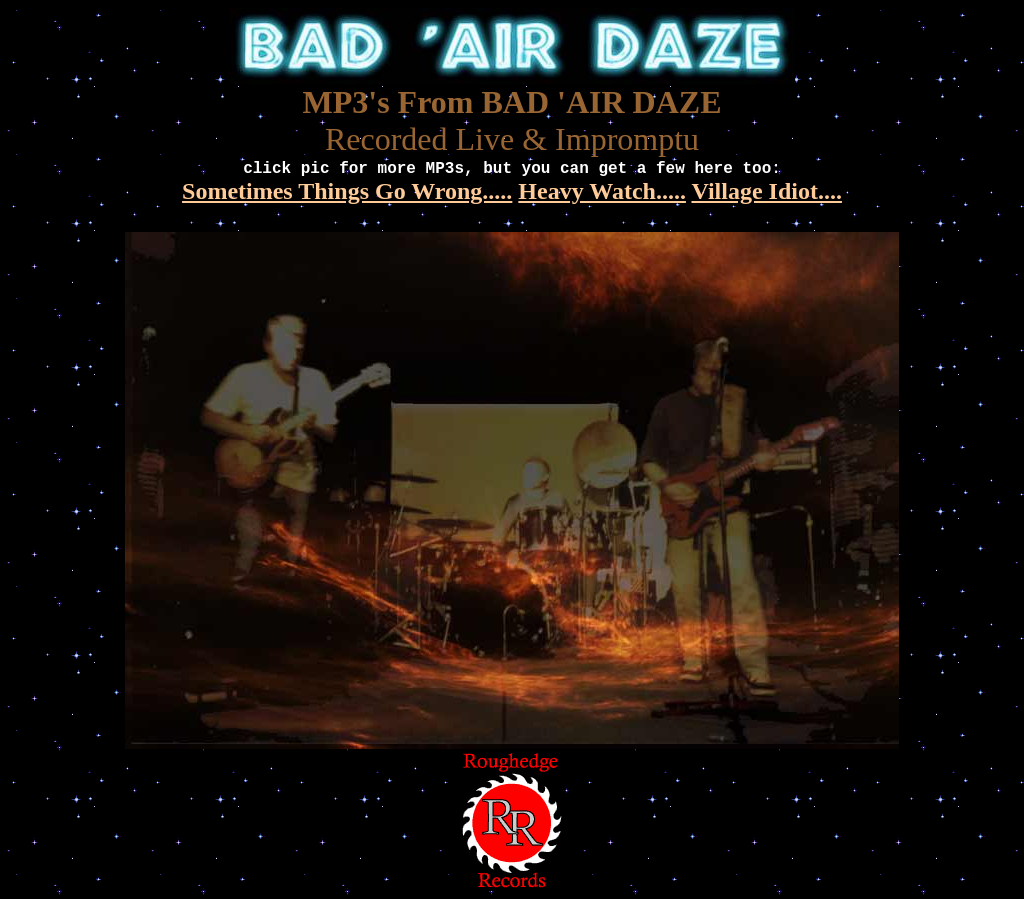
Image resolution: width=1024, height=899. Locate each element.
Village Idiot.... (766, 191)
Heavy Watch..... (602, 191)
